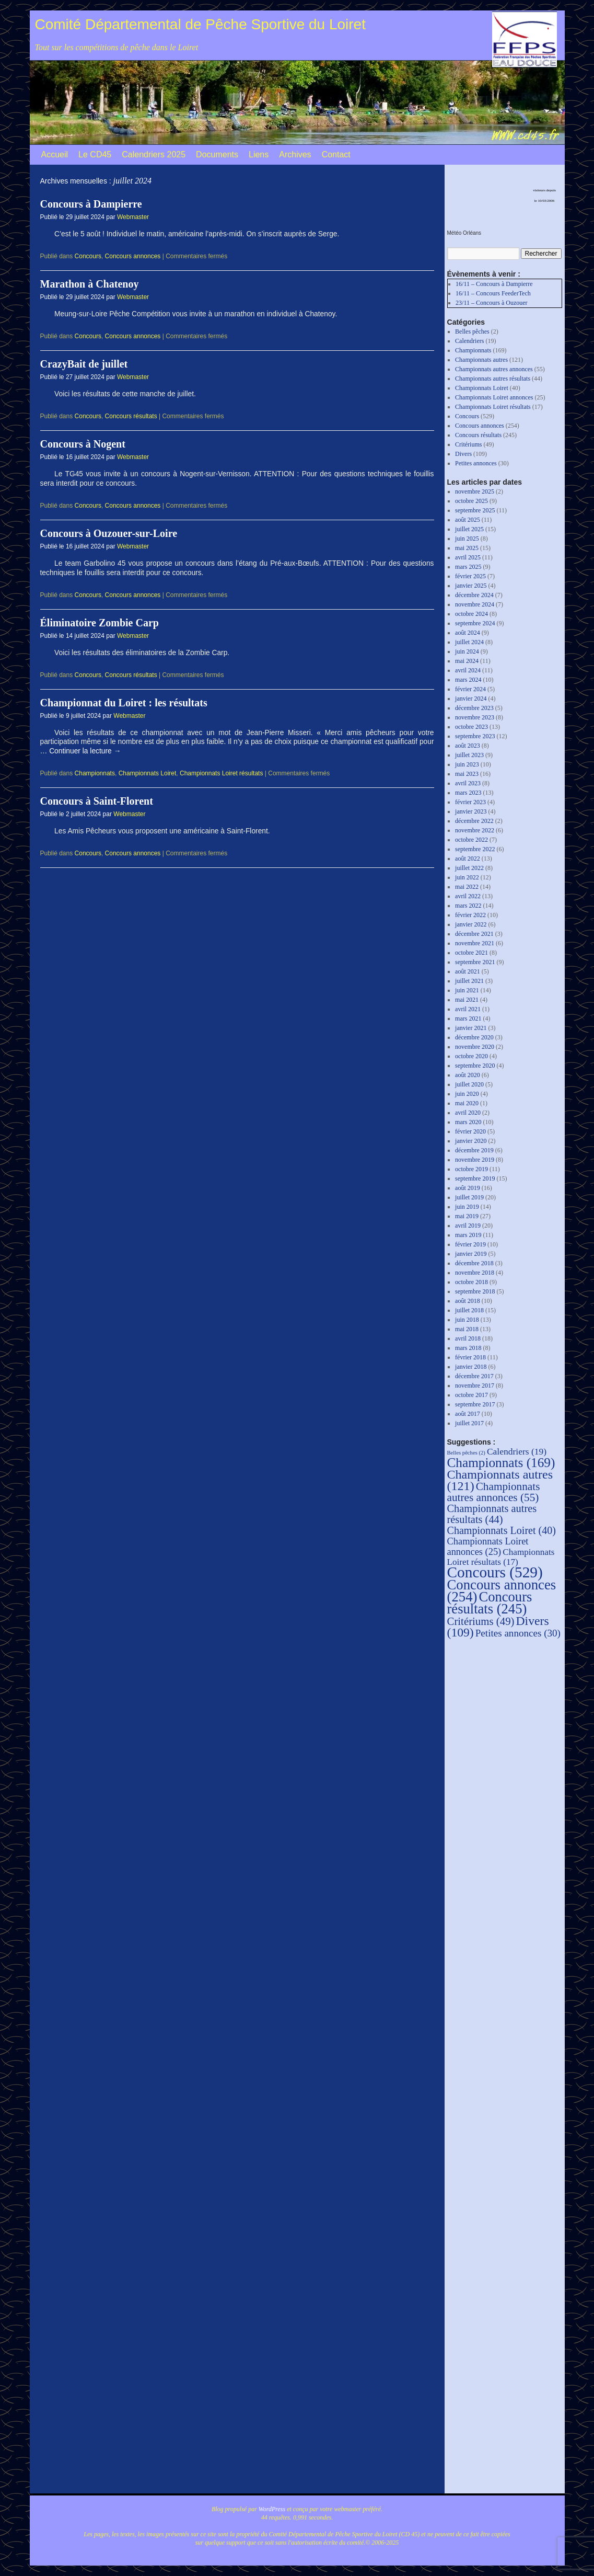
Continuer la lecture (85, 751)
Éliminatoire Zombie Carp (99, 622)
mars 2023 (468, 792)
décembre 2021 (474, 933)
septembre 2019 (475, 1178)
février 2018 (470, 1357)
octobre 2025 (471, 501)
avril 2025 (468, 557)
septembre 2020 (475, 1065)
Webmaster (133, 217)
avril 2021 (468, 1009)
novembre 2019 (474, 1159)
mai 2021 (467, 999)
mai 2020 (467, 1103)
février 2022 (470, 915)
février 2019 (470, 1244)
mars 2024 (468, 679)
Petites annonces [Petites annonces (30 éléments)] (518, 1633)
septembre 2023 (475, 736)
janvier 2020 (470, 1140)
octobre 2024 (471, 613)
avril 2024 (468, 670)
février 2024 (470, 689)
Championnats (95, 773)
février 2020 (470, 1131)
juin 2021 (467, 990)
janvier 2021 (470, 1028)
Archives (295, 154)
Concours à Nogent (82, 444)
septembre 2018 (475, 1291)
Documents (217, 154)
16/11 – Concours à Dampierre (494, 284)
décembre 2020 (474, 1037)
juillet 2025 (469, 529)
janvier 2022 (470, 924)
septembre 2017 (475, 1404)
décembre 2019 (474, 1150)
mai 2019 (467, 1216)
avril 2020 (468, 1112)
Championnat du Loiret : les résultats (123, 702)
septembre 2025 (475, 510)
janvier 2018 (470, 1366)
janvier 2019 (470, 1253)
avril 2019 (468, 1225)
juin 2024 (467, 651)
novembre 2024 (474, 604)
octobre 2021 (471, 952)
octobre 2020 (471, 1056)
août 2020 (467, 1075)
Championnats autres (481, 359)
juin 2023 (467, 764)
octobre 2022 (471, 839)
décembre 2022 (474, 821)
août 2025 (467, 519)
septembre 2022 (475, 849)
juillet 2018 (469, 1310)
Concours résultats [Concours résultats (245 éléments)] (489, 1603)
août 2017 (467, 1413)
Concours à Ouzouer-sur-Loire (109, 533)
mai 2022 (467, 886)
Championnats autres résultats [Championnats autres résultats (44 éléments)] (492, 1514)
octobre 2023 (471, 726)
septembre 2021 (475, 962)
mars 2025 (468, 566)
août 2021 (467, 971)
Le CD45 (94, 154)
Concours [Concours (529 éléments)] (495, 1572)
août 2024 (467, 632)
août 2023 (467, 745)
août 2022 (467, 858)
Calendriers (469, 341)
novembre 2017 (474, 1385)
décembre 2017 (474, 1376)
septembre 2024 (475, 623)
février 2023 (470, 802)
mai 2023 (467, 773)
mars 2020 (468, 1122)
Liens (259, 154)
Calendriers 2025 (153, 154)
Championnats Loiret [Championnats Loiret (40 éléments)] (501, 1530)
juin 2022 (467, 877)
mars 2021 (468, 1018)
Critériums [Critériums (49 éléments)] (481, 1621)
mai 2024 (467, 661)
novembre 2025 (474, 491)
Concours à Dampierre (91, 204)
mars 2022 (468, 905)
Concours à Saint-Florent (96, 801)
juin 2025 (467, 538)
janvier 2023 (470, 811)
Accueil (54, 154)
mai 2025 (467, 548)
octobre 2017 (471, 1395)
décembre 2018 (474, 1263)
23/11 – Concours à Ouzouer (492, 302)
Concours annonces (133, 256)
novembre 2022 (474, 830)
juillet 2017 (469, 1423)
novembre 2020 (474, 1046)
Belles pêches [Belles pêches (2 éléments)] (466, 1453)
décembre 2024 (474, 595)
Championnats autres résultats (492, 378)
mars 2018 (468, 1348)
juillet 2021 (469, 980)
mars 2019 (468, 1235)
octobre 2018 (471, 1282)
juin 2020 (467, 1093)
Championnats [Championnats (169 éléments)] (501, 1462)
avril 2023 (468, 783)
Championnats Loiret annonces (494, 397)
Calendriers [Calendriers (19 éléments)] (516, 1451)
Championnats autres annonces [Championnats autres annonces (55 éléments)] (493, 1492)
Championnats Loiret (148, 773)
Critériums (468, 444)
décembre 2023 (474, 708)
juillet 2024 (469, 642)
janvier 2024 (470, 698)
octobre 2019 (471, 1169)
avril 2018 (468, 1338)
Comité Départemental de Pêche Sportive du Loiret (200, 24)
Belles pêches (472, 331)
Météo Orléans (464, 233)
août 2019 (467, 1188)
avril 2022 (468, 896)
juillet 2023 (469, 755)
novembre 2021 (474, 943)
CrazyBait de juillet (84, 364)
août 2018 (467, 1300)
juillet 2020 (469, 1084)
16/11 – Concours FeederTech (493, 293)
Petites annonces (476, 463)
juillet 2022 (469, 868)
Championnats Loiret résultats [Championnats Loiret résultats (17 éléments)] (501, 1557)
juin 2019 (467, 1206)
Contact (336, 154)
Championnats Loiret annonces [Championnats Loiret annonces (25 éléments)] (488, 1546)
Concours (88, 256)
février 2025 (470, 576)
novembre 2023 (474, 717)
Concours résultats (131, 416)
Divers (463, 453)
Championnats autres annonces (494, 369)
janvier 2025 (470, 585)
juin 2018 (467, 1319)
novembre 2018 (474, 1272)
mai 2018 (467, 1329)
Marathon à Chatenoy (89, 284)
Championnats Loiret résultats (221, 773)
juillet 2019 (469, 1197)
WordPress (272, 2509)
